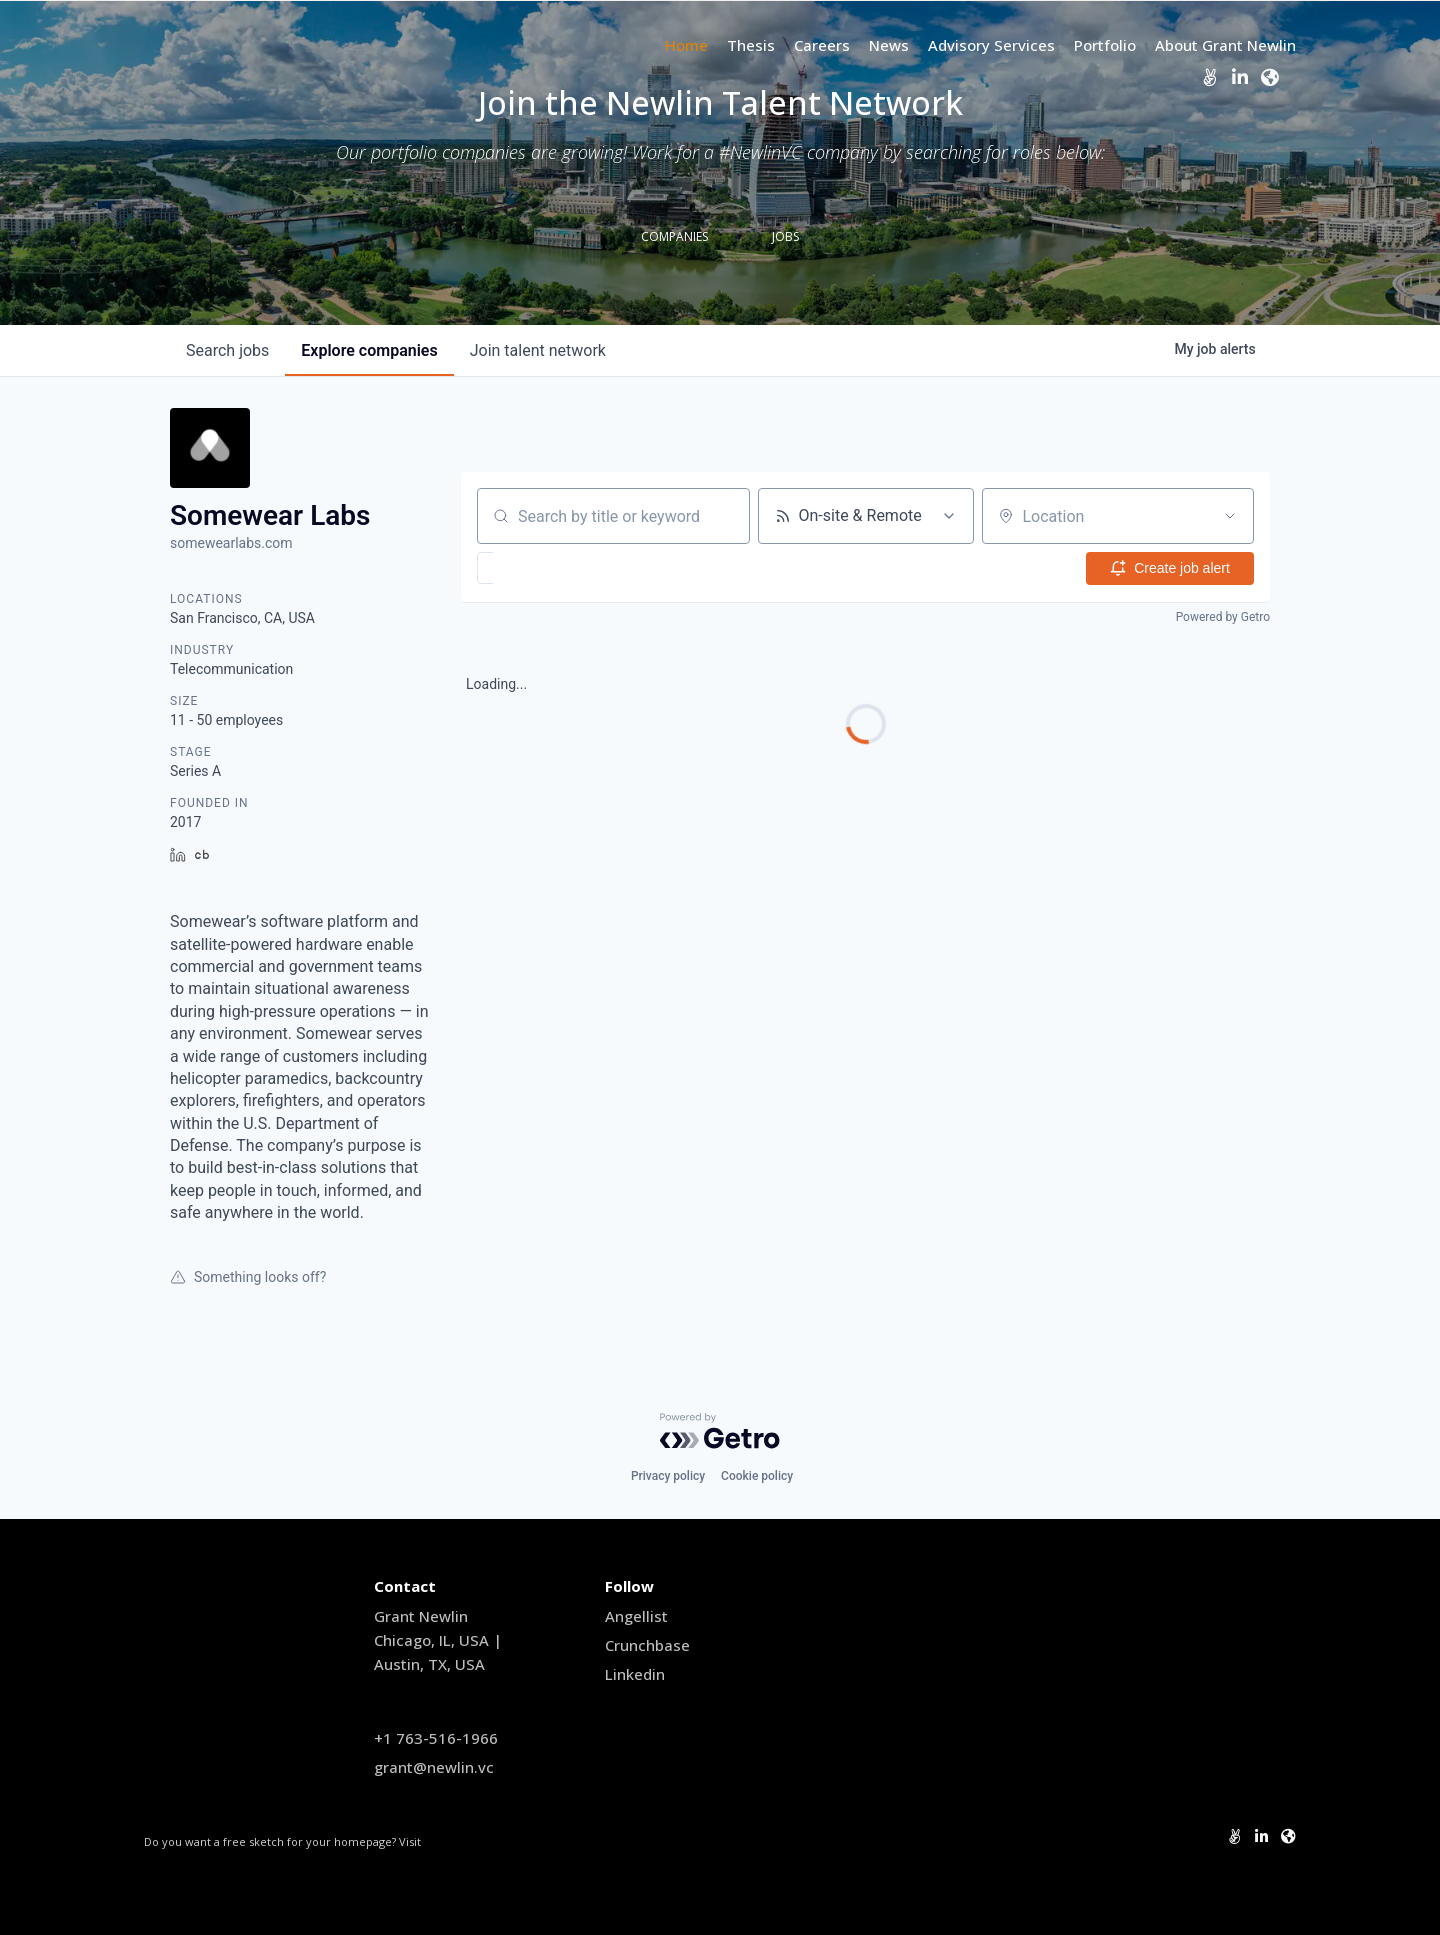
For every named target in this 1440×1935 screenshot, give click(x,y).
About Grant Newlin (1225, 45)
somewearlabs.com (231, 543)
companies (369, 350)
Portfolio (1105, 45)
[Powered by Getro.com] (720, 1431)
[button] (543, 568)
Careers (822, 45)
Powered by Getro (1223, 617)
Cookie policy (757, 1476)
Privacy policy (668, 1476)
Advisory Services (991, 45)
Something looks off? (248, 1277)
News (889, 45)
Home (686, 45)
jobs (227, 350)
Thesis (751, 45)
